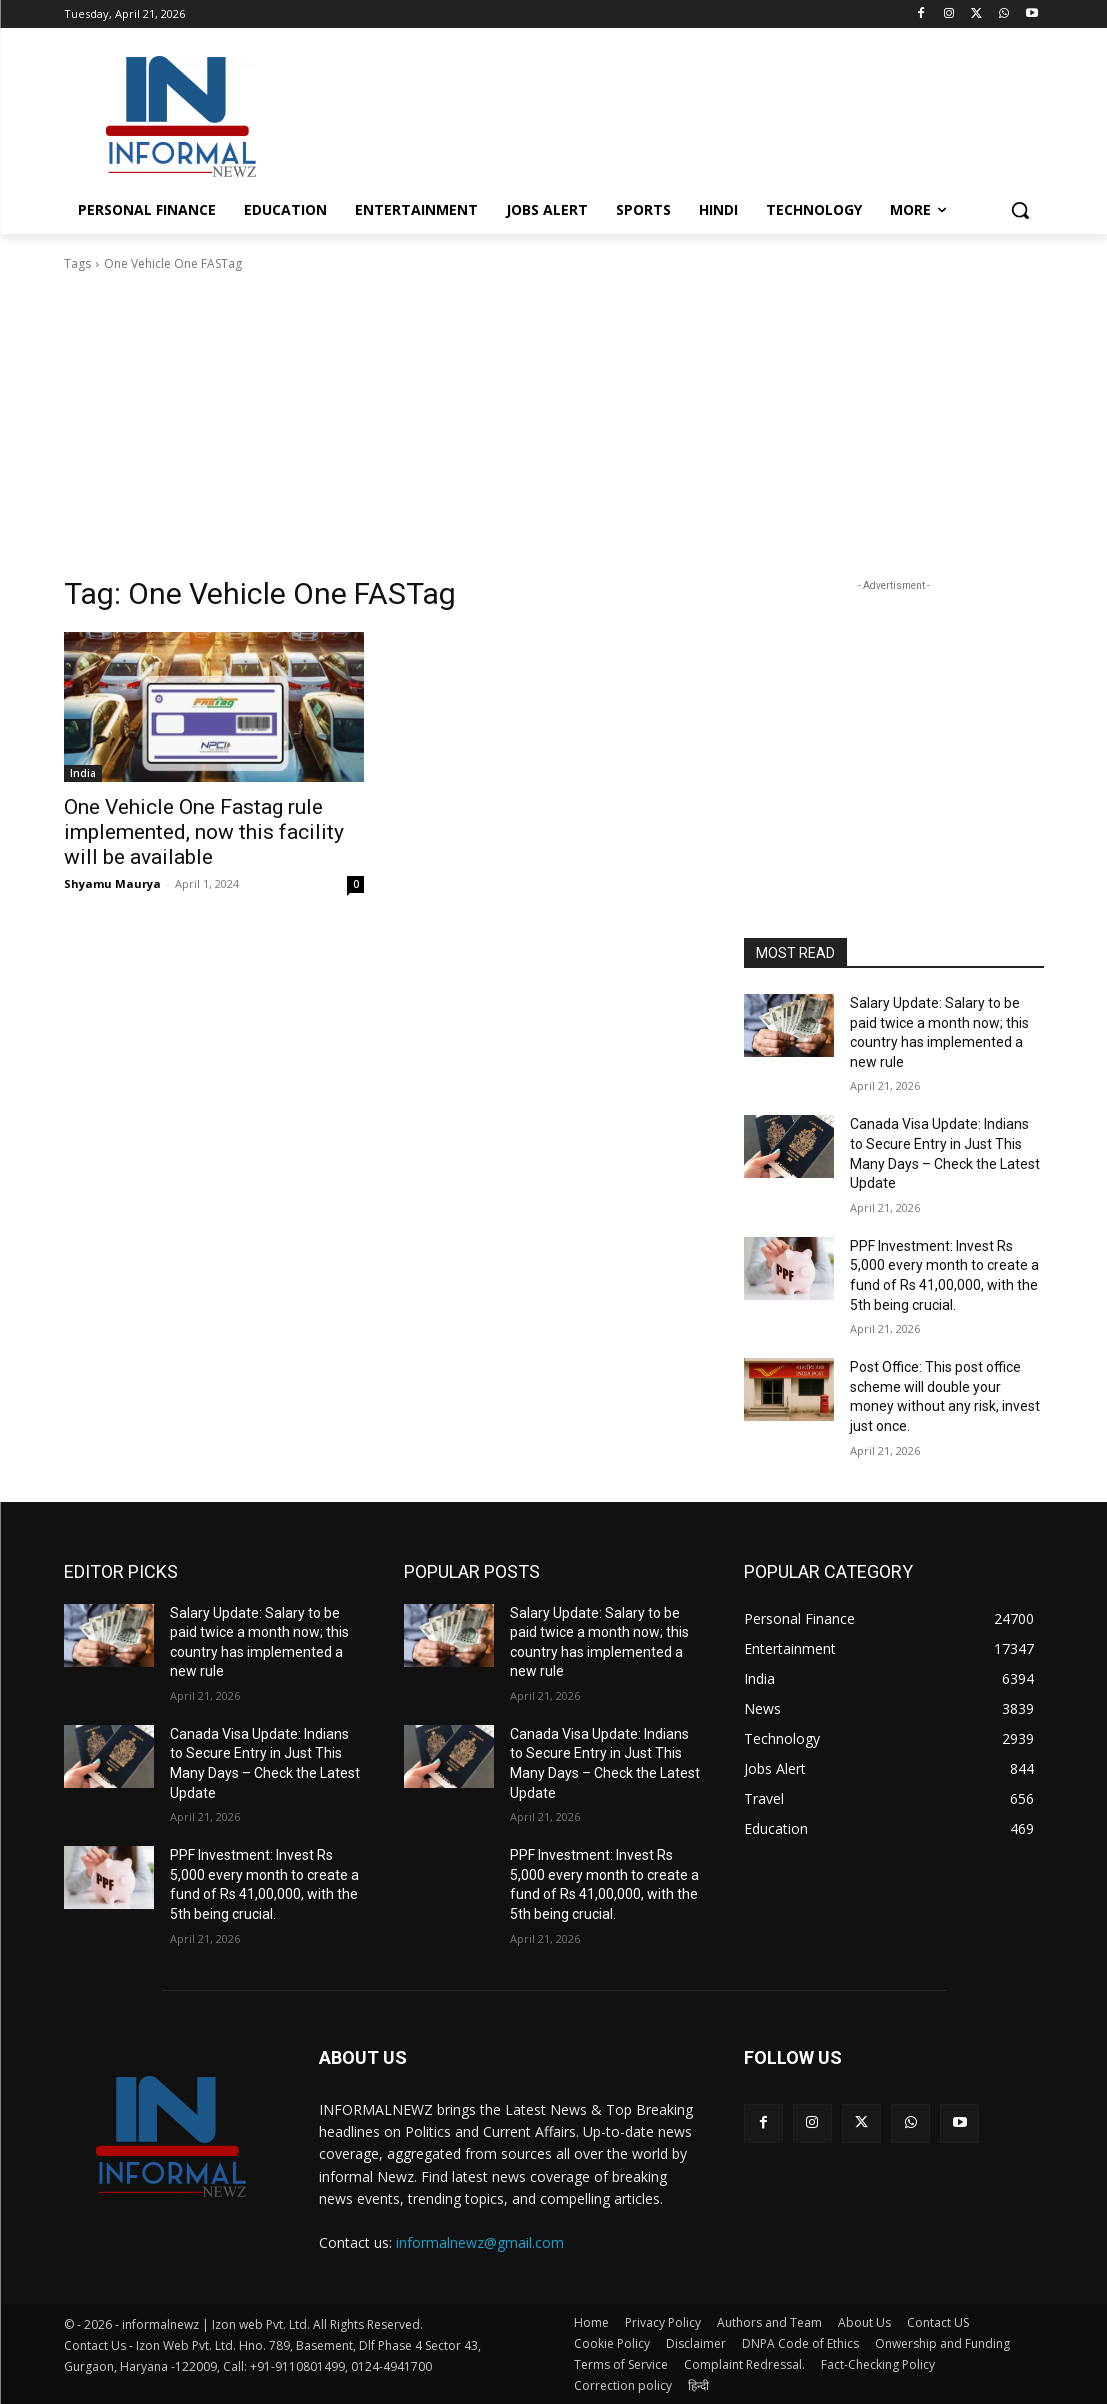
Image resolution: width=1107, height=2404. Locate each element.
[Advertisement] (533, 114)
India (83, 773)
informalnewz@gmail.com (480, 2242)
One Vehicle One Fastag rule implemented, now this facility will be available (204, 832)
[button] (1020, 210)
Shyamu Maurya (112, 883)
